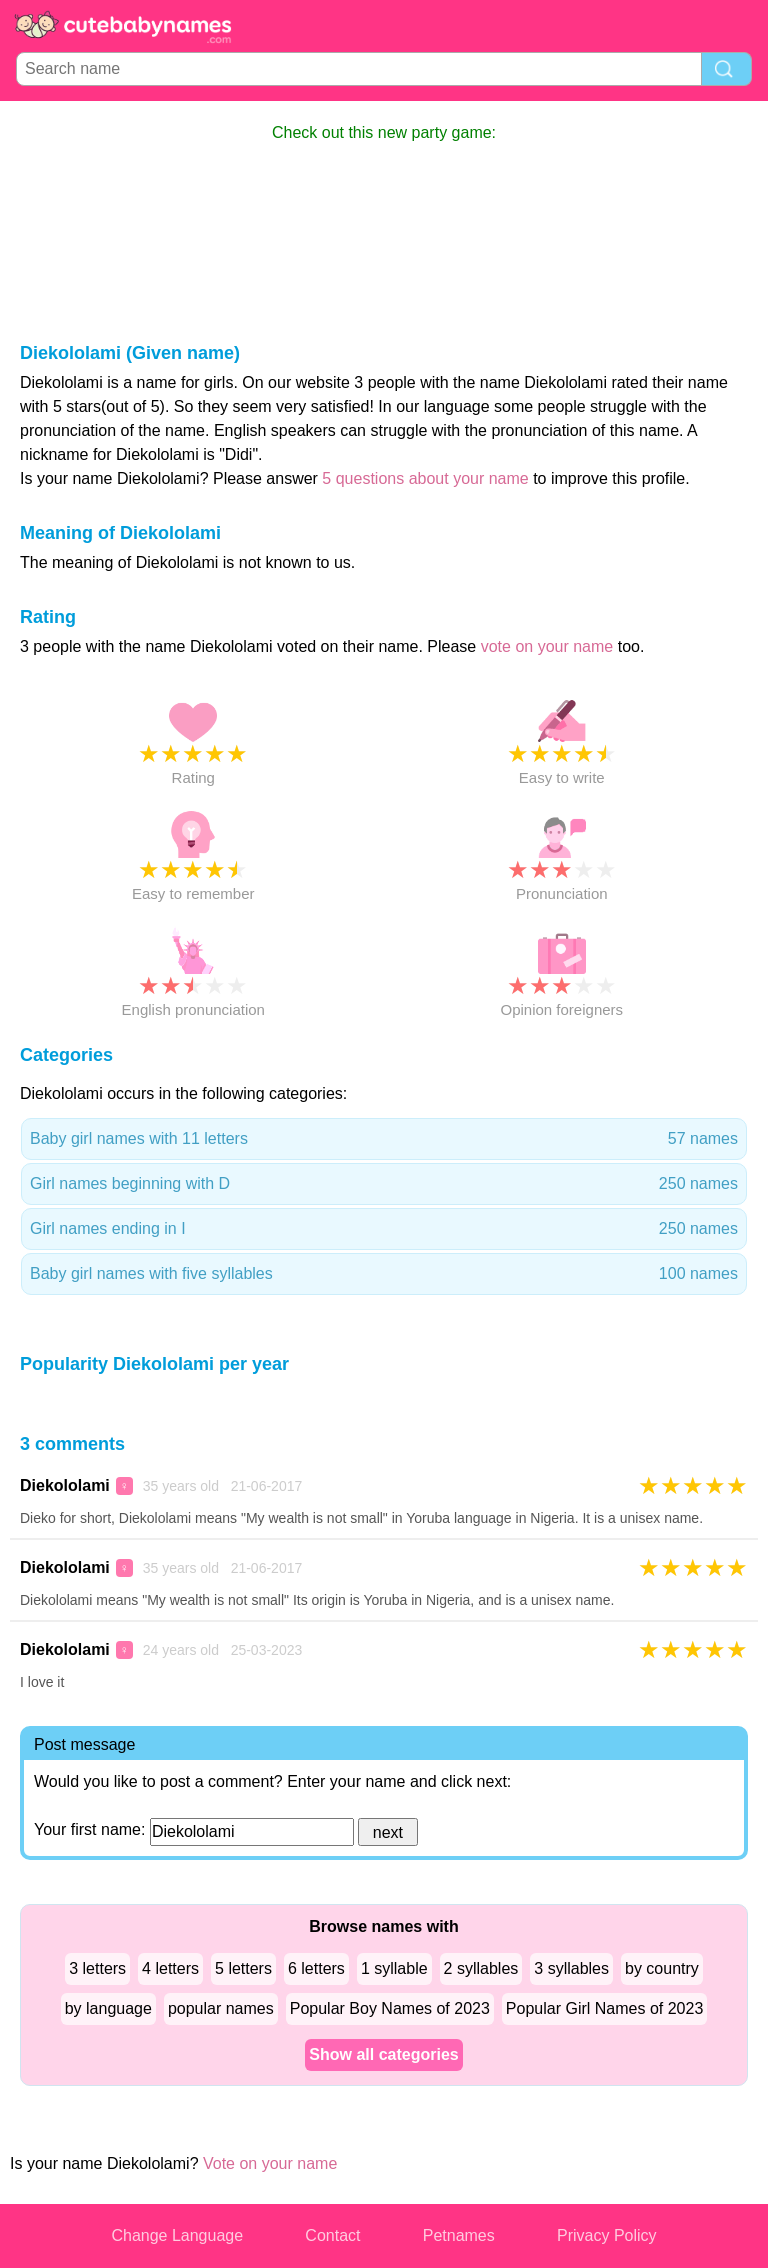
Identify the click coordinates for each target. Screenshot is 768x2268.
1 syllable (394, 1968)
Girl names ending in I (384, 1229)
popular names (221, 2008)
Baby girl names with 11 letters (384, 1139)
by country (662, 1968)
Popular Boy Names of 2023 (390, 2008)
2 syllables (481, 1968)
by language (108, 2008)
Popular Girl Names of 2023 (604, 2008)
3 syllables (571, 1968)
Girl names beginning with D (384, 1184)
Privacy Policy (607, 2235)
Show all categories (383, 2054)
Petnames (459, 2235)
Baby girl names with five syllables (384, 1274)
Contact (332, 2235)
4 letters (170, 1968)
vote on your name (547, 646)
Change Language (177, 2235)
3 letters (97, 1968)
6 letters (316, 1968)
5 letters (243, 1968)
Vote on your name (270, 2163)
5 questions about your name (425, 478)
